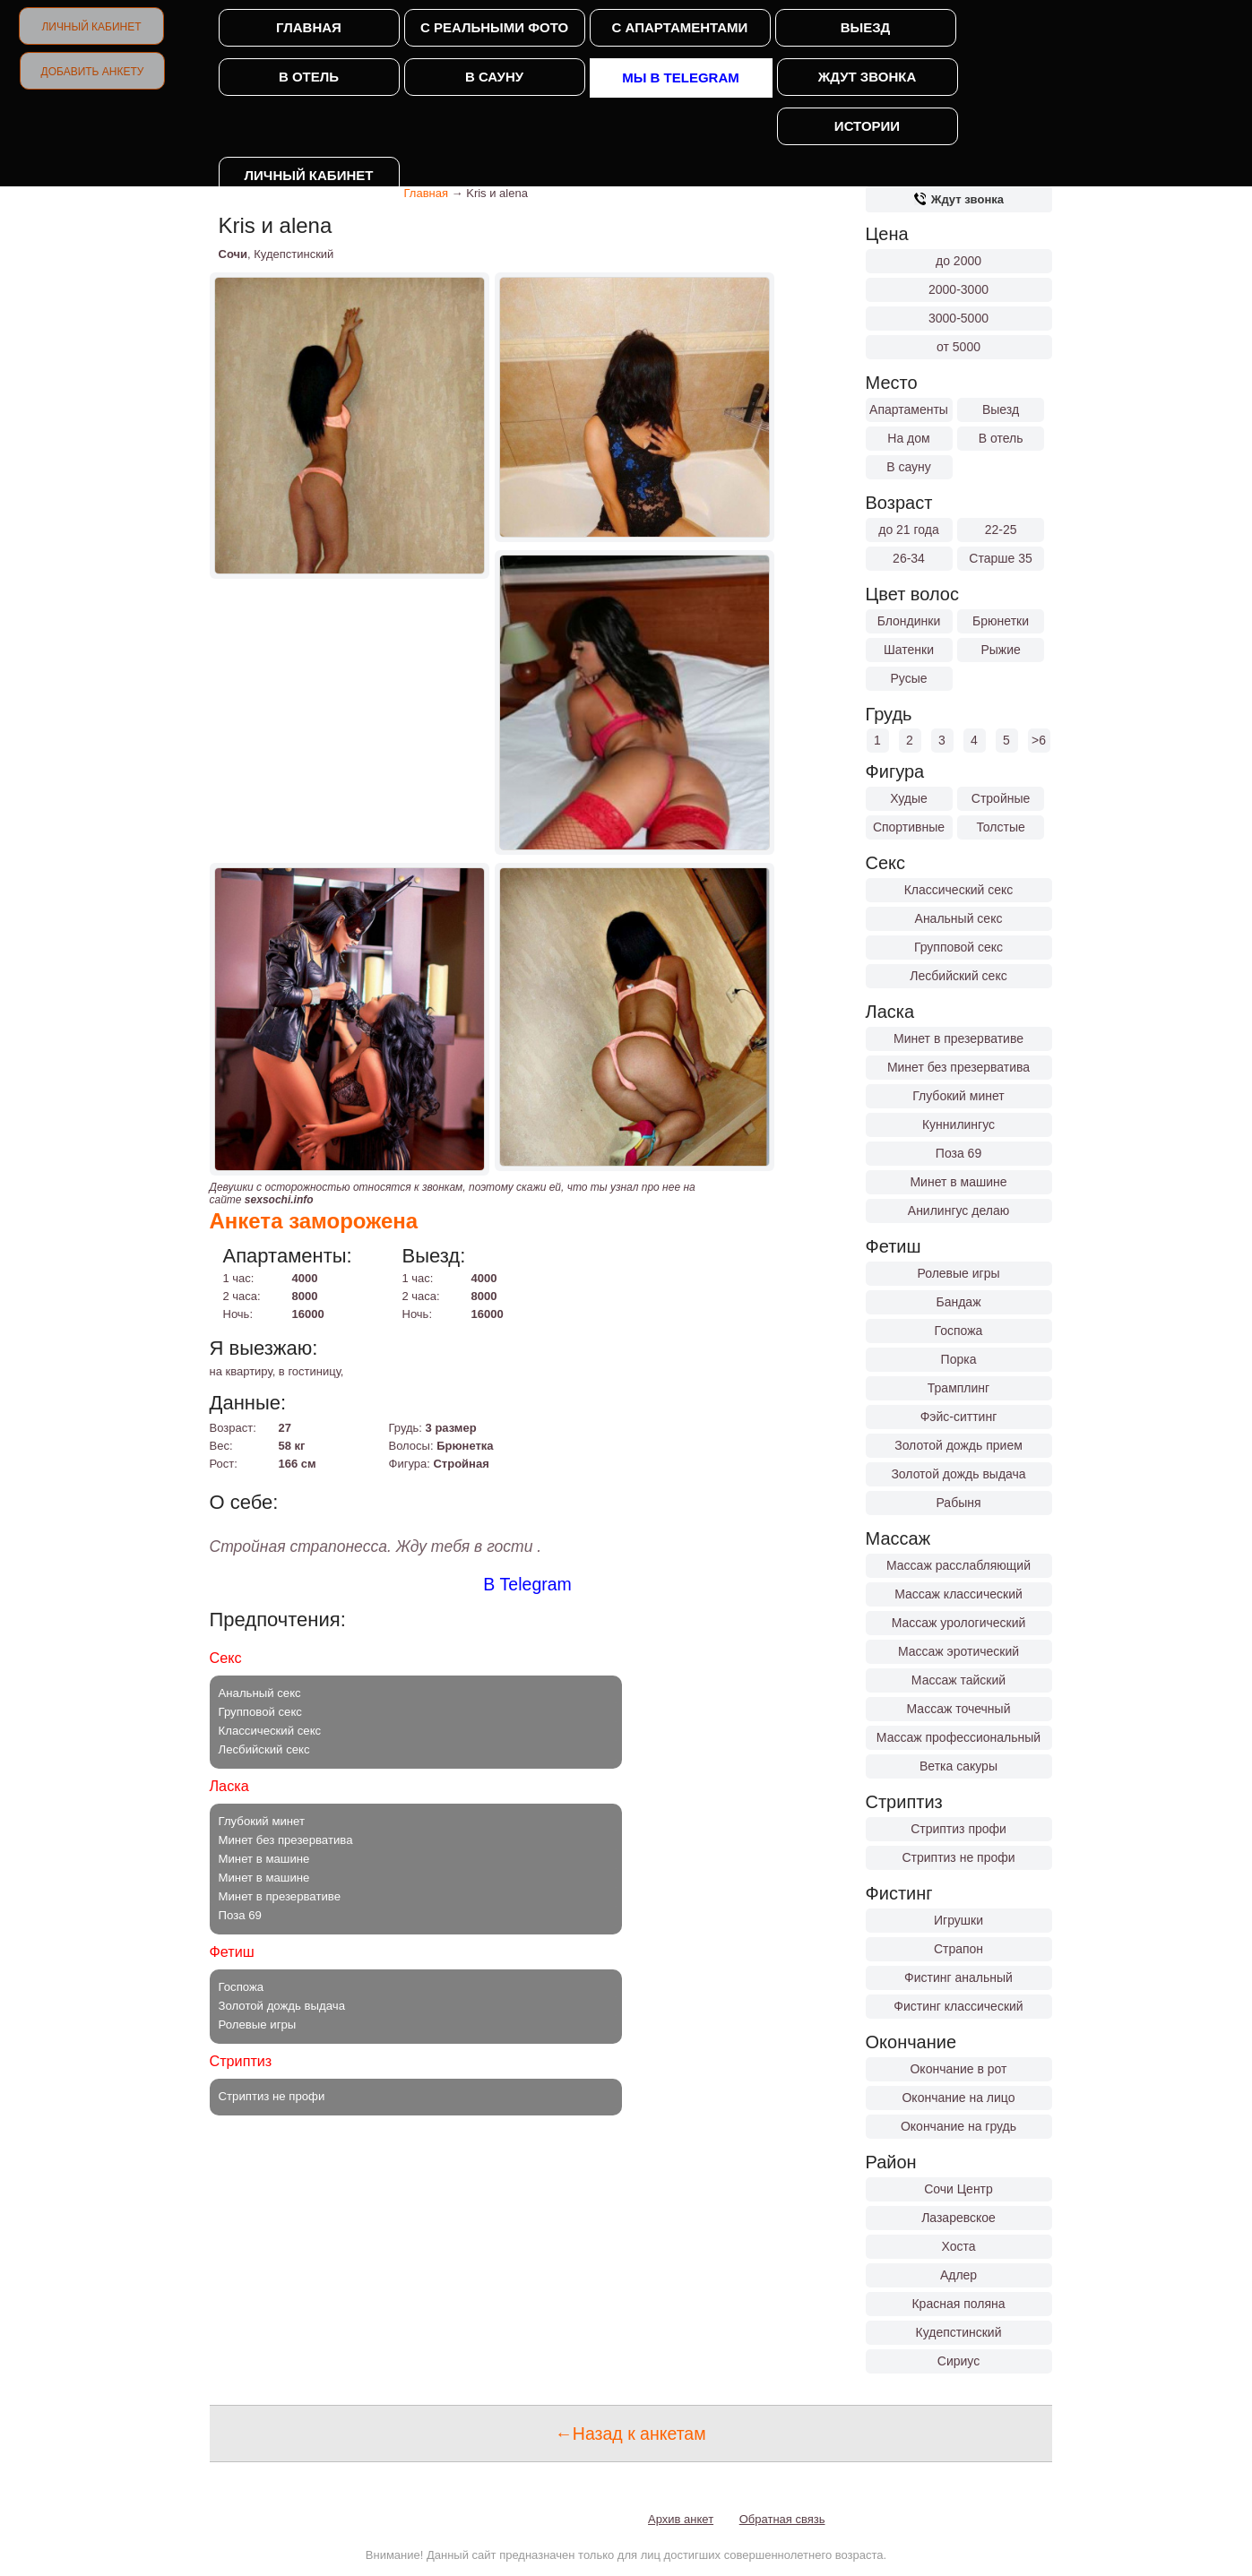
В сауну (494, 76)
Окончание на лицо (958, 2097)
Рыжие (1000, 649)
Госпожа (959, 1330)
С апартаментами (680, 27)
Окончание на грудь (958, 2126)
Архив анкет (680, 2519)
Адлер (958, 2275)
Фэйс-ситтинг (958, 1416)
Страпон (958, 1949)
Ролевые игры (958, 1273)
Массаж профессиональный (958, 1737)
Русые (908, 678)
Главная (308, 27)
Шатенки (909, 649)
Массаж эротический (958, 1651)
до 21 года (908, 529)
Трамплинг (958, 1388)
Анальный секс (959, 918)
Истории (867, 126)
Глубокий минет (958, 1096)
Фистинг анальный (958, 1977)
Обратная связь (782, 2519)
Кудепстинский (959, 2332)
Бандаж (958, 1302)
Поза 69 (958, 1153)
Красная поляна (958, 2303)
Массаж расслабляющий (958, 1565)
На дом (908, 438)
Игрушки (958, 1920)
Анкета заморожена (314, 1221)
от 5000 (958, 347)
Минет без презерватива (958, 1067)
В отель (309, 76)
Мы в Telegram (680, 77)
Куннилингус (958, 1124)
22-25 (1001, 529)
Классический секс (959, 890)
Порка (959, 1359)
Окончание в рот (958, 2069)
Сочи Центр (958, 2189)
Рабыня (958, 1502)
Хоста (958, 2246)
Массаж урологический (959, 1622)
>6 (1039, 740)
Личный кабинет (91, 27)
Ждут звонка (867, 76)
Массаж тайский (958, 1680)
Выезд (866, 27)
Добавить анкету (92, 71)
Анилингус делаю (958, 1210)
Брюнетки (1000, 621)
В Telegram (527, 1584)
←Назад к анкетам (630, 2433)
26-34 (909, 558)
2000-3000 (958, 289)
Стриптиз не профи (958, 1857)
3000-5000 (958, 318)
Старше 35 (1000, 558)
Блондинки (909, 621)
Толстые (1000, 827)
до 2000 (958, 261)
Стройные (1001, 798)
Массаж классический (958, 1594)
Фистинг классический (958, 2006)
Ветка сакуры (958, 1766)
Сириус (958, 2361)
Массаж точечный (959, 1709)
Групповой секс (958, 947)
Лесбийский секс (958, 976)
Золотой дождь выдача (958, 1474)
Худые (909, 798)
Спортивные (909, 827)
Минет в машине (958, 1182)
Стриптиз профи (958, 1829)
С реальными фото (494, 27)
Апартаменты (908, 409)
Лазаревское (958, 2217)
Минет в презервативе (958, 1038)
